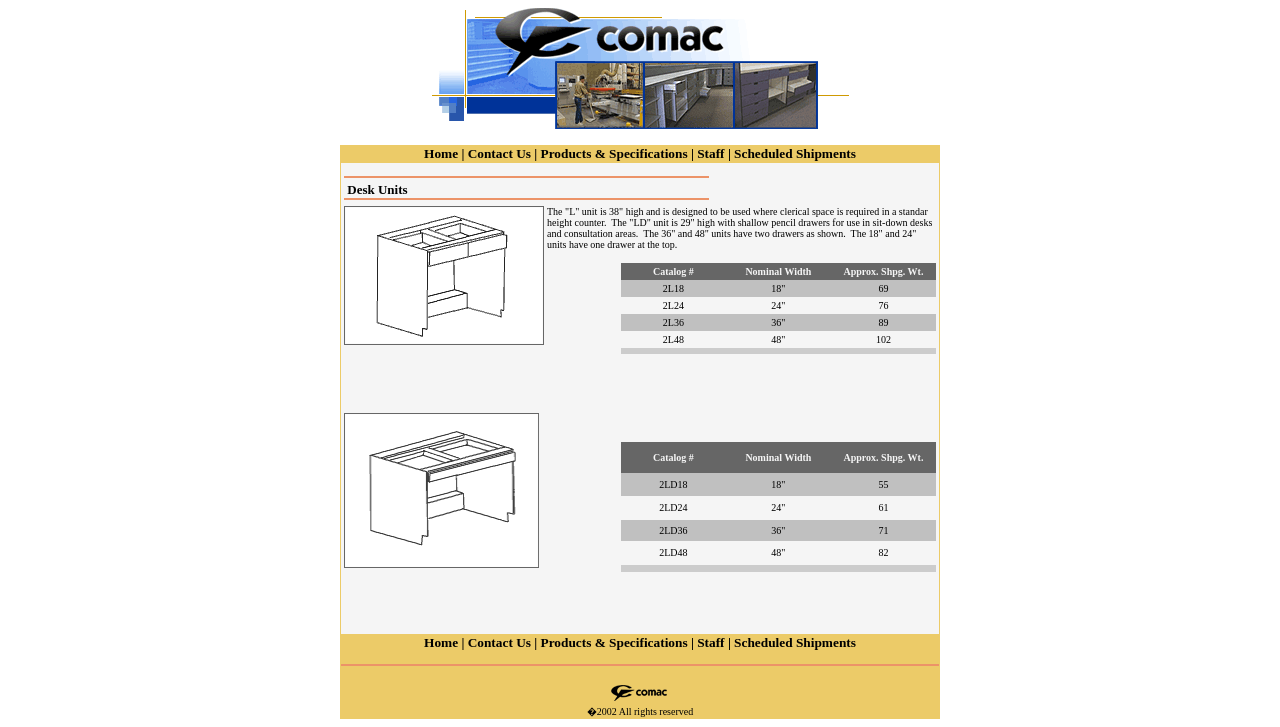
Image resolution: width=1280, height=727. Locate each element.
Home (441, 153)
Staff (710, 153)
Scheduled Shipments (795, 153)
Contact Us (499, 153)
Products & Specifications (614, 153)
